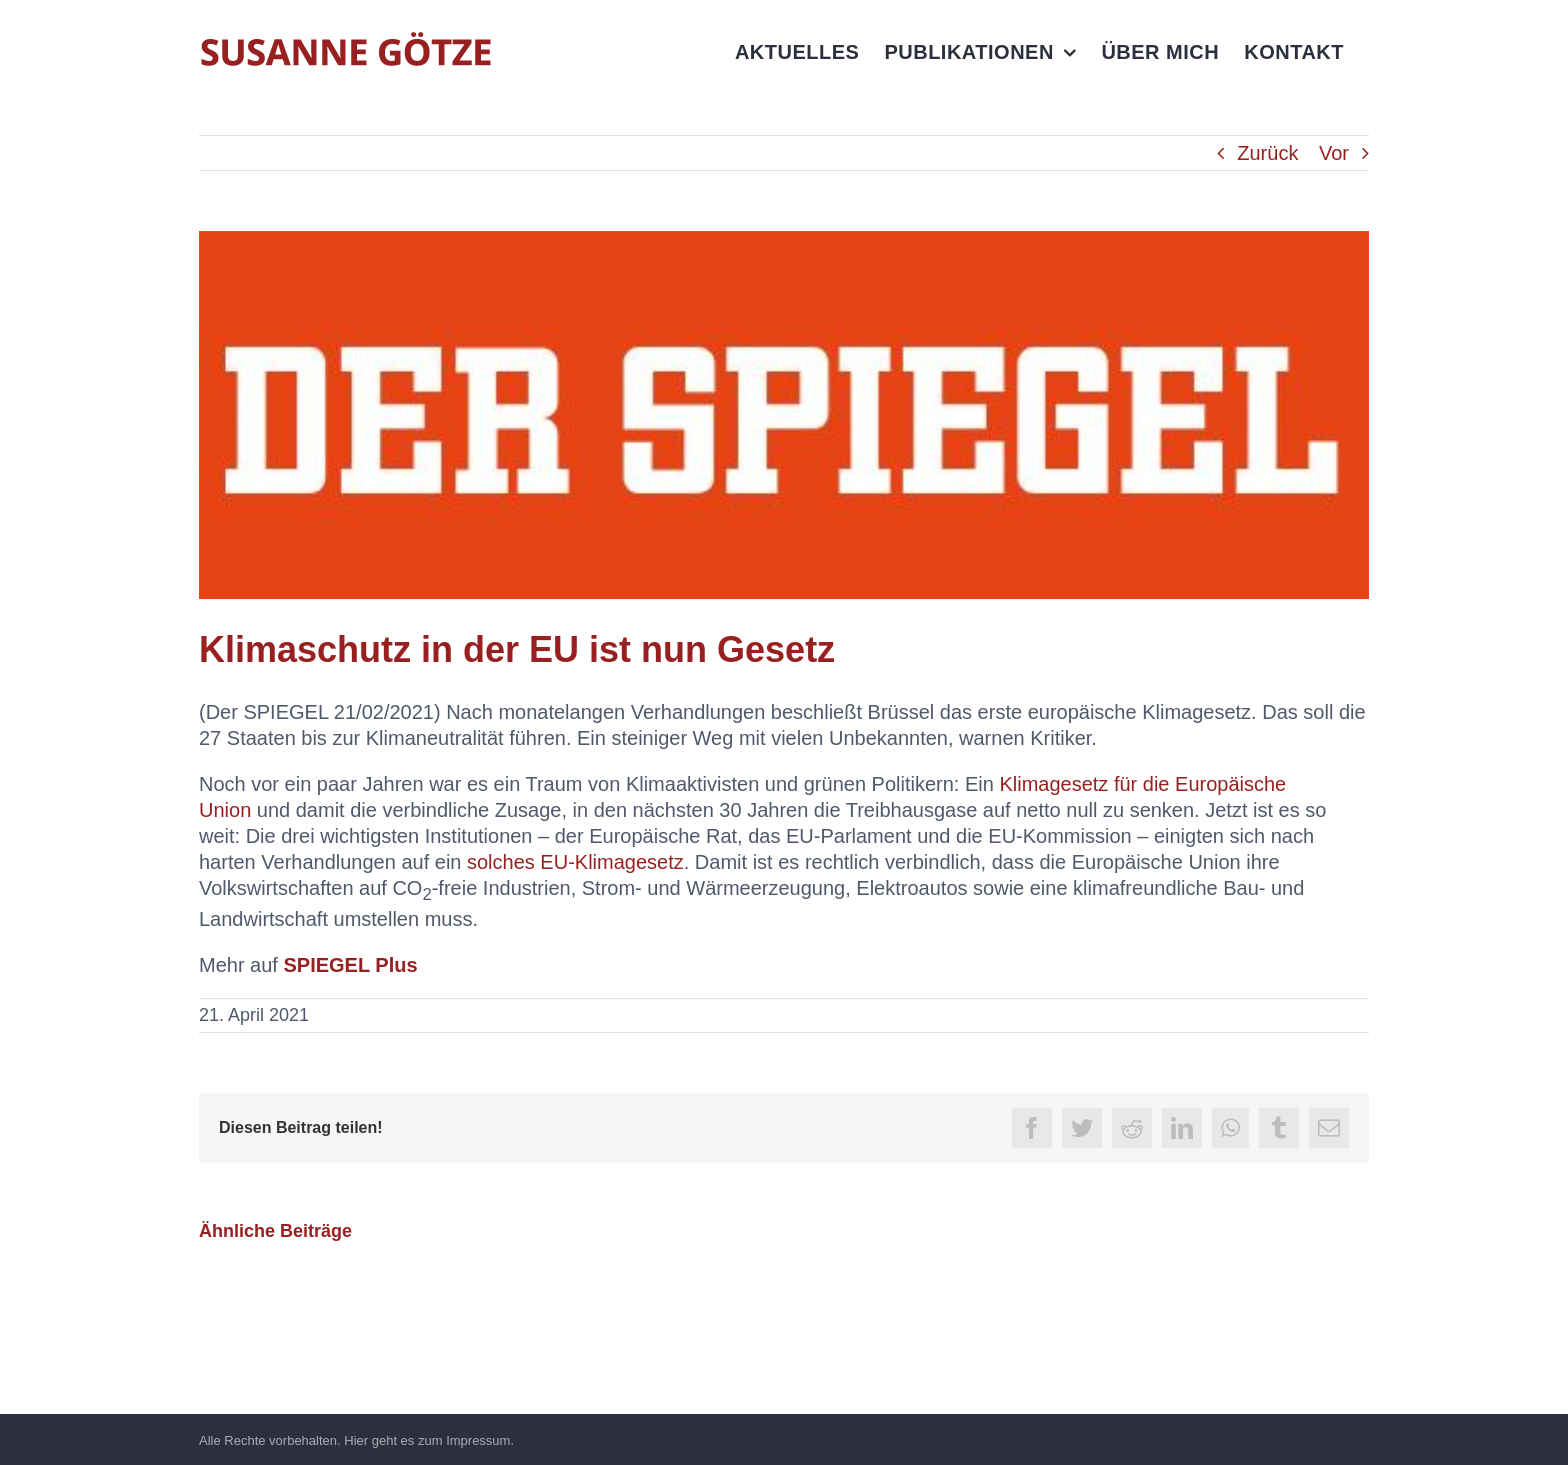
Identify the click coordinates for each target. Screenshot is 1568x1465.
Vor (1334, 153)
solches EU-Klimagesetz (575, 862)
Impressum (478, 1440)
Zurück (1267, 153)
